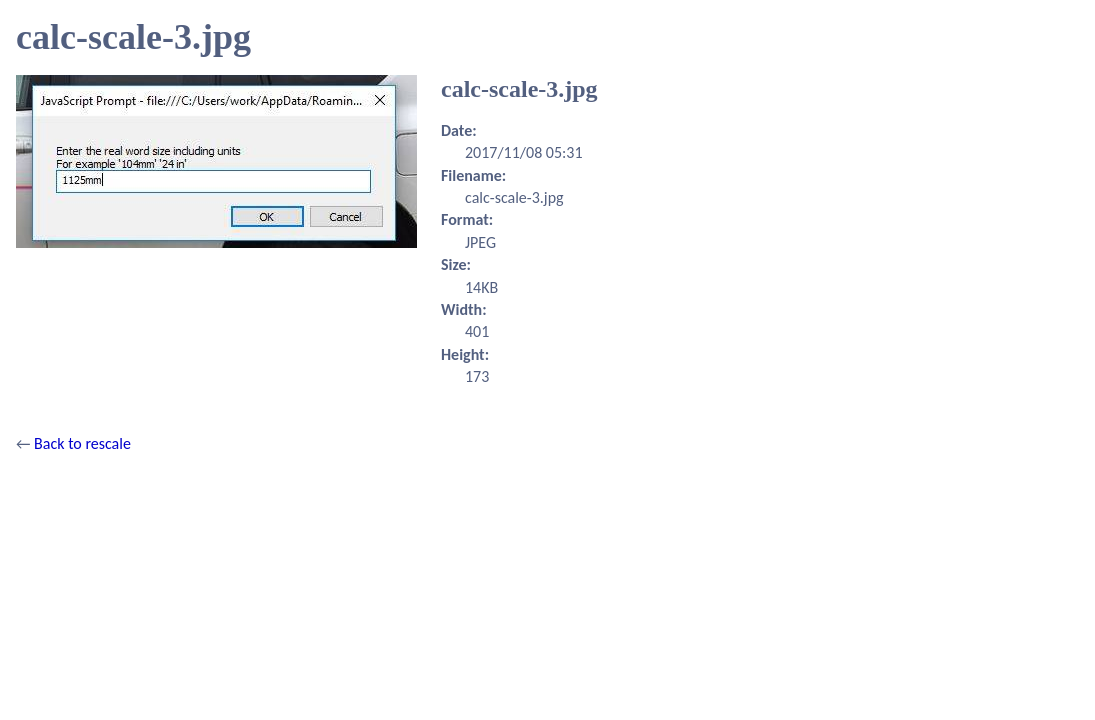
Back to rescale (82, 443)
